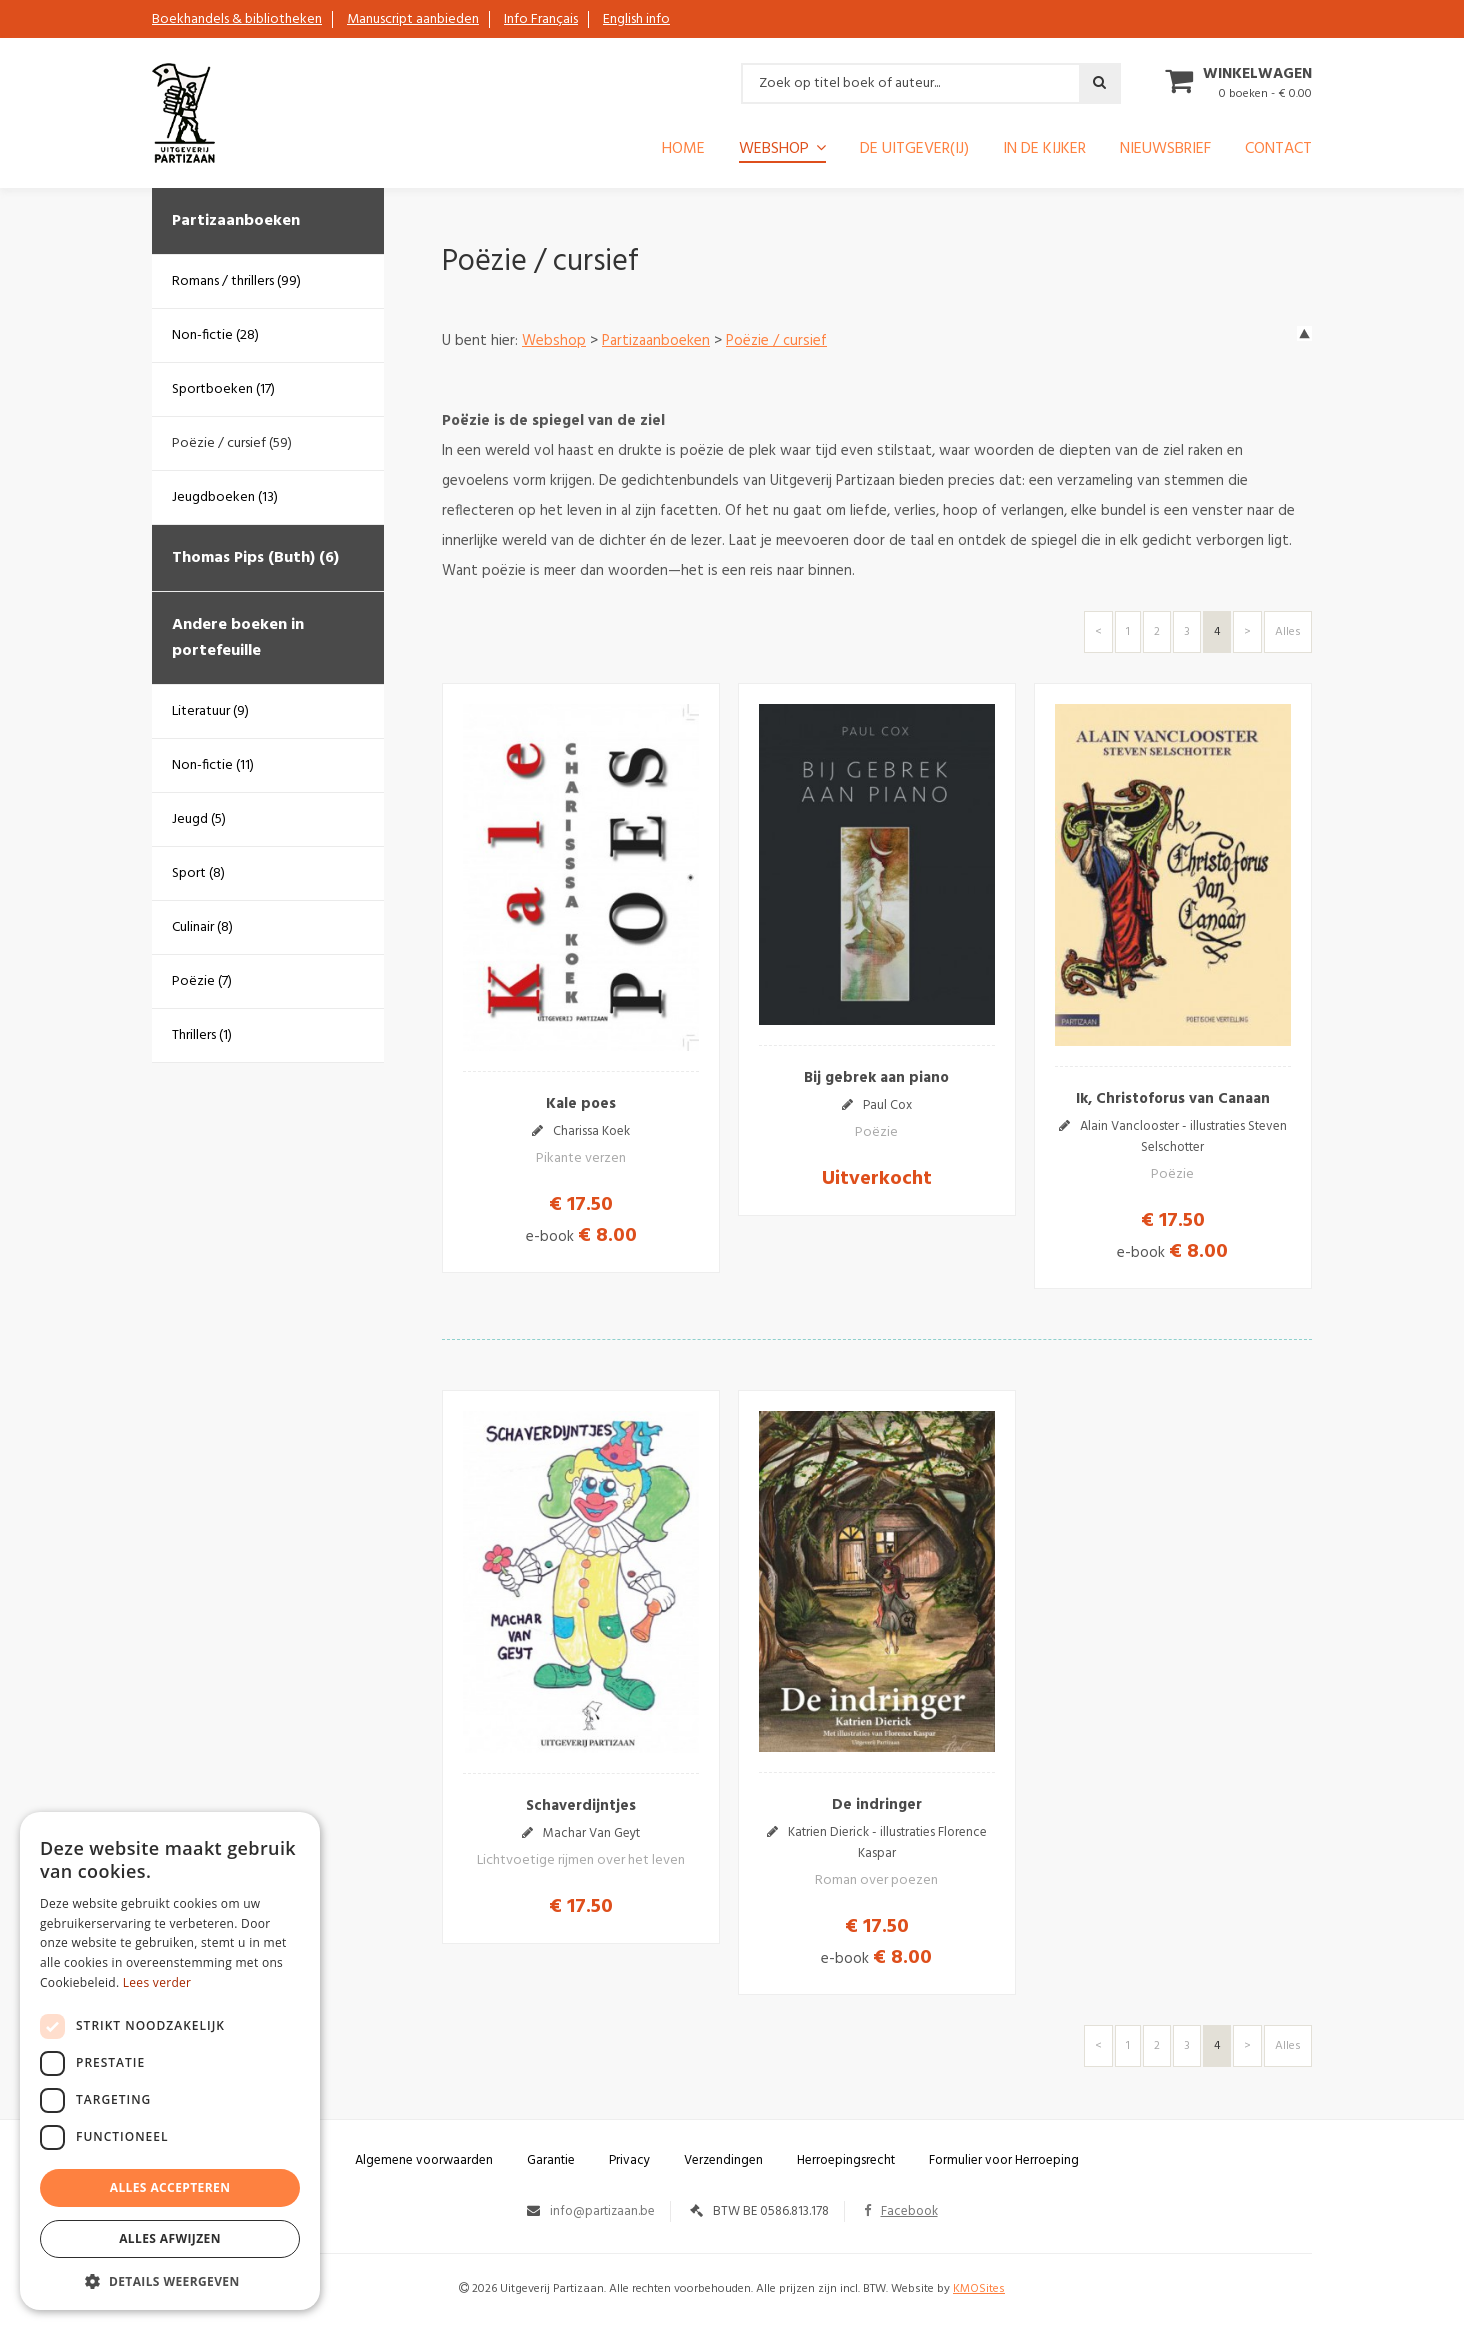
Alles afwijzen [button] (170, 2238)
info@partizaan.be (602, 2211)
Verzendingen (723, 2160)
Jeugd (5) (199, 819)
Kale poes (581, 1104)
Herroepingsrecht (846, 2160)
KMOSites (979, 2289)
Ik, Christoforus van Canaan (1173, 1099)
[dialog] (170, 2061)
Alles (1288, 632)
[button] (170, 2280)
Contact (1278, 151)
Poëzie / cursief (776, 341)
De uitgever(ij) (914, 151)
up (1304, 333)
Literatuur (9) (210, 711)
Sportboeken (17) (223, 389)
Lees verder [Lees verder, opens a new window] (157, 1982)
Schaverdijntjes (581, 1806)
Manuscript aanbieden (413, 19)
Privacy (629, 2160)
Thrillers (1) (202, 1035)
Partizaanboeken (236, 221)
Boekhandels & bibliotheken (237, 19)
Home (683, 151)
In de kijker (1044, 151)
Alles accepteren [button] (170, 2187)
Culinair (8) (202, 927)
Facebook (901, 2211)
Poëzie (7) (202, 981)
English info (636, 19)
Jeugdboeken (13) (225, 497)
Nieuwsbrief (1165, 151)
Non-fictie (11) (213, 765)
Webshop (774, 150)
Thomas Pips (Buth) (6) (255, 558)
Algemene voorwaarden (424, 2160)
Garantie (551, 2160)
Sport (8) (198, 873)
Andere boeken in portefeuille (238, 638)
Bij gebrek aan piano (876, 1078)
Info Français (541, 19)
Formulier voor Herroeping (1004, 2160)
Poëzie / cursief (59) (232, 443)
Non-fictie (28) (215, 335)
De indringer (877, 1805)
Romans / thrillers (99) (236, 281)
